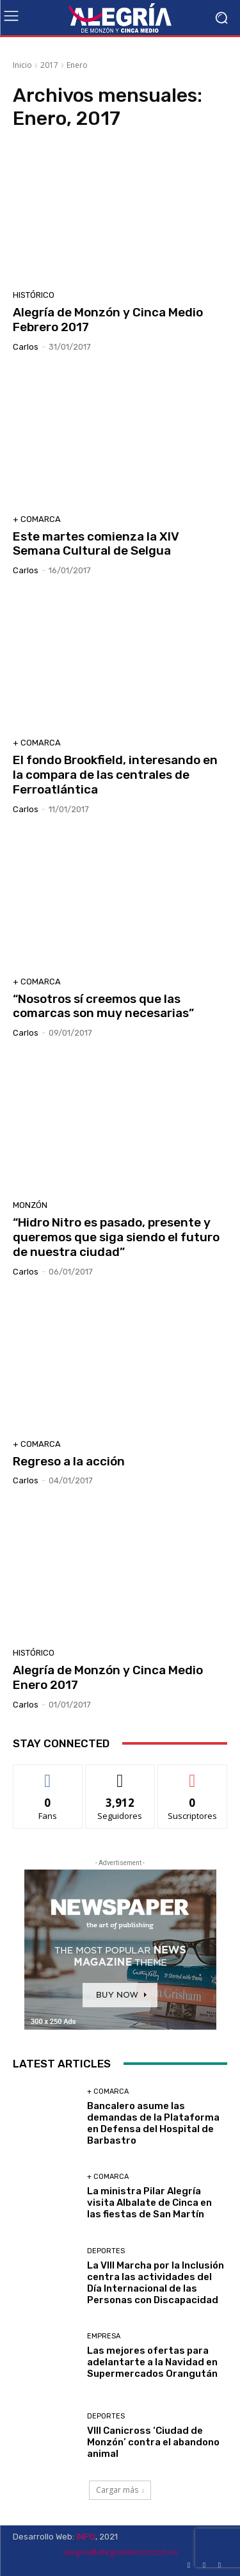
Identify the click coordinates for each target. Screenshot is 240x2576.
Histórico (33, 295)
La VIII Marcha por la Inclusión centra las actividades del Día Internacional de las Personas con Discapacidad (155, 2283)
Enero (77, 65)
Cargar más (120, 2489)
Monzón (30, 1205)
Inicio (22, 65)
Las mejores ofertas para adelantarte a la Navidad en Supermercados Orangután (152, 2362)
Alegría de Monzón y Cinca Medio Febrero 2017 (108, 319)
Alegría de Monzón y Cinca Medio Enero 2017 (108, 1677)
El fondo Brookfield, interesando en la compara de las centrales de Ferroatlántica (115, 775)
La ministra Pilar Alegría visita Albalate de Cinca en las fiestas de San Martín (149, 2202)
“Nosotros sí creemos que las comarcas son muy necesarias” (103, 1006)
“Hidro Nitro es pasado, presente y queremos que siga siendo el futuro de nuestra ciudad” (116, 1237)
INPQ (85, 2536)
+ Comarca (37, 519)
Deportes (106, 2250)
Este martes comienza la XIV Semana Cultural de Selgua (96, 543)
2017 (49, 65)
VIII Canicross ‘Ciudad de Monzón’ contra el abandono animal (153, 2442)
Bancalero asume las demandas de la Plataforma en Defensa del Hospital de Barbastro (153, 2123)
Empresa (103, 2336)
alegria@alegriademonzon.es (120, 2551)
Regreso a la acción (69, 1461)
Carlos (25, 347)
